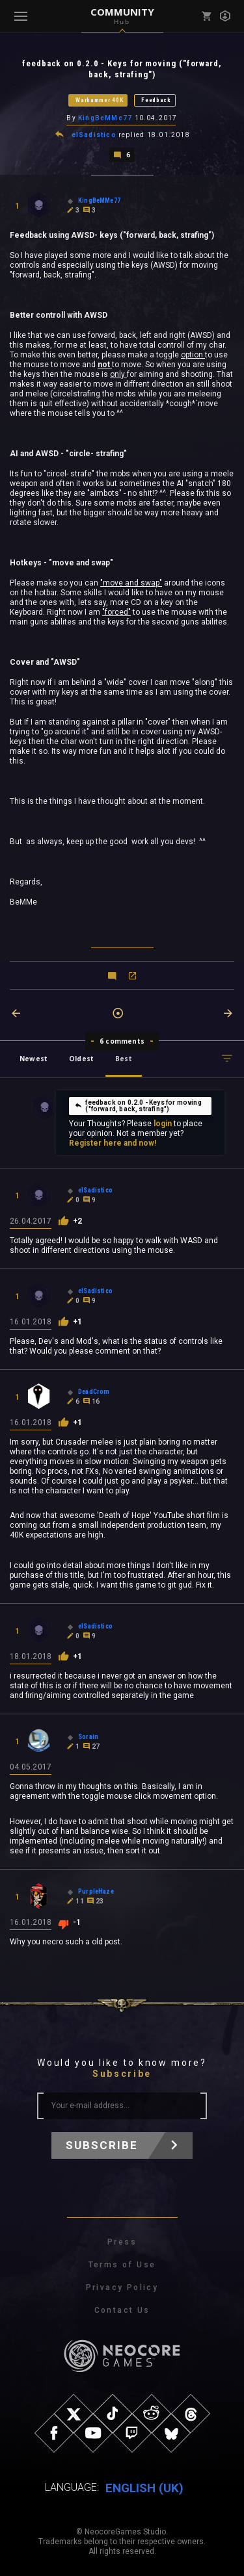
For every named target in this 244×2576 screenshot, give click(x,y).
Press (122, 2242)
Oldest (81, 1058)
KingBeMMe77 (105, 118)
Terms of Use (122, 2264)
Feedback (156, 100)
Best (123, 1058)
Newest (33, 1058)
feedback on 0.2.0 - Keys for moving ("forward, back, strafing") (137, 1106)
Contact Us (122, 2310)
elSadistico (94, 134)
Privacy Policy (122, 2287)
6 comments (122, 1041)
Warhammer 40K (99, 100)
